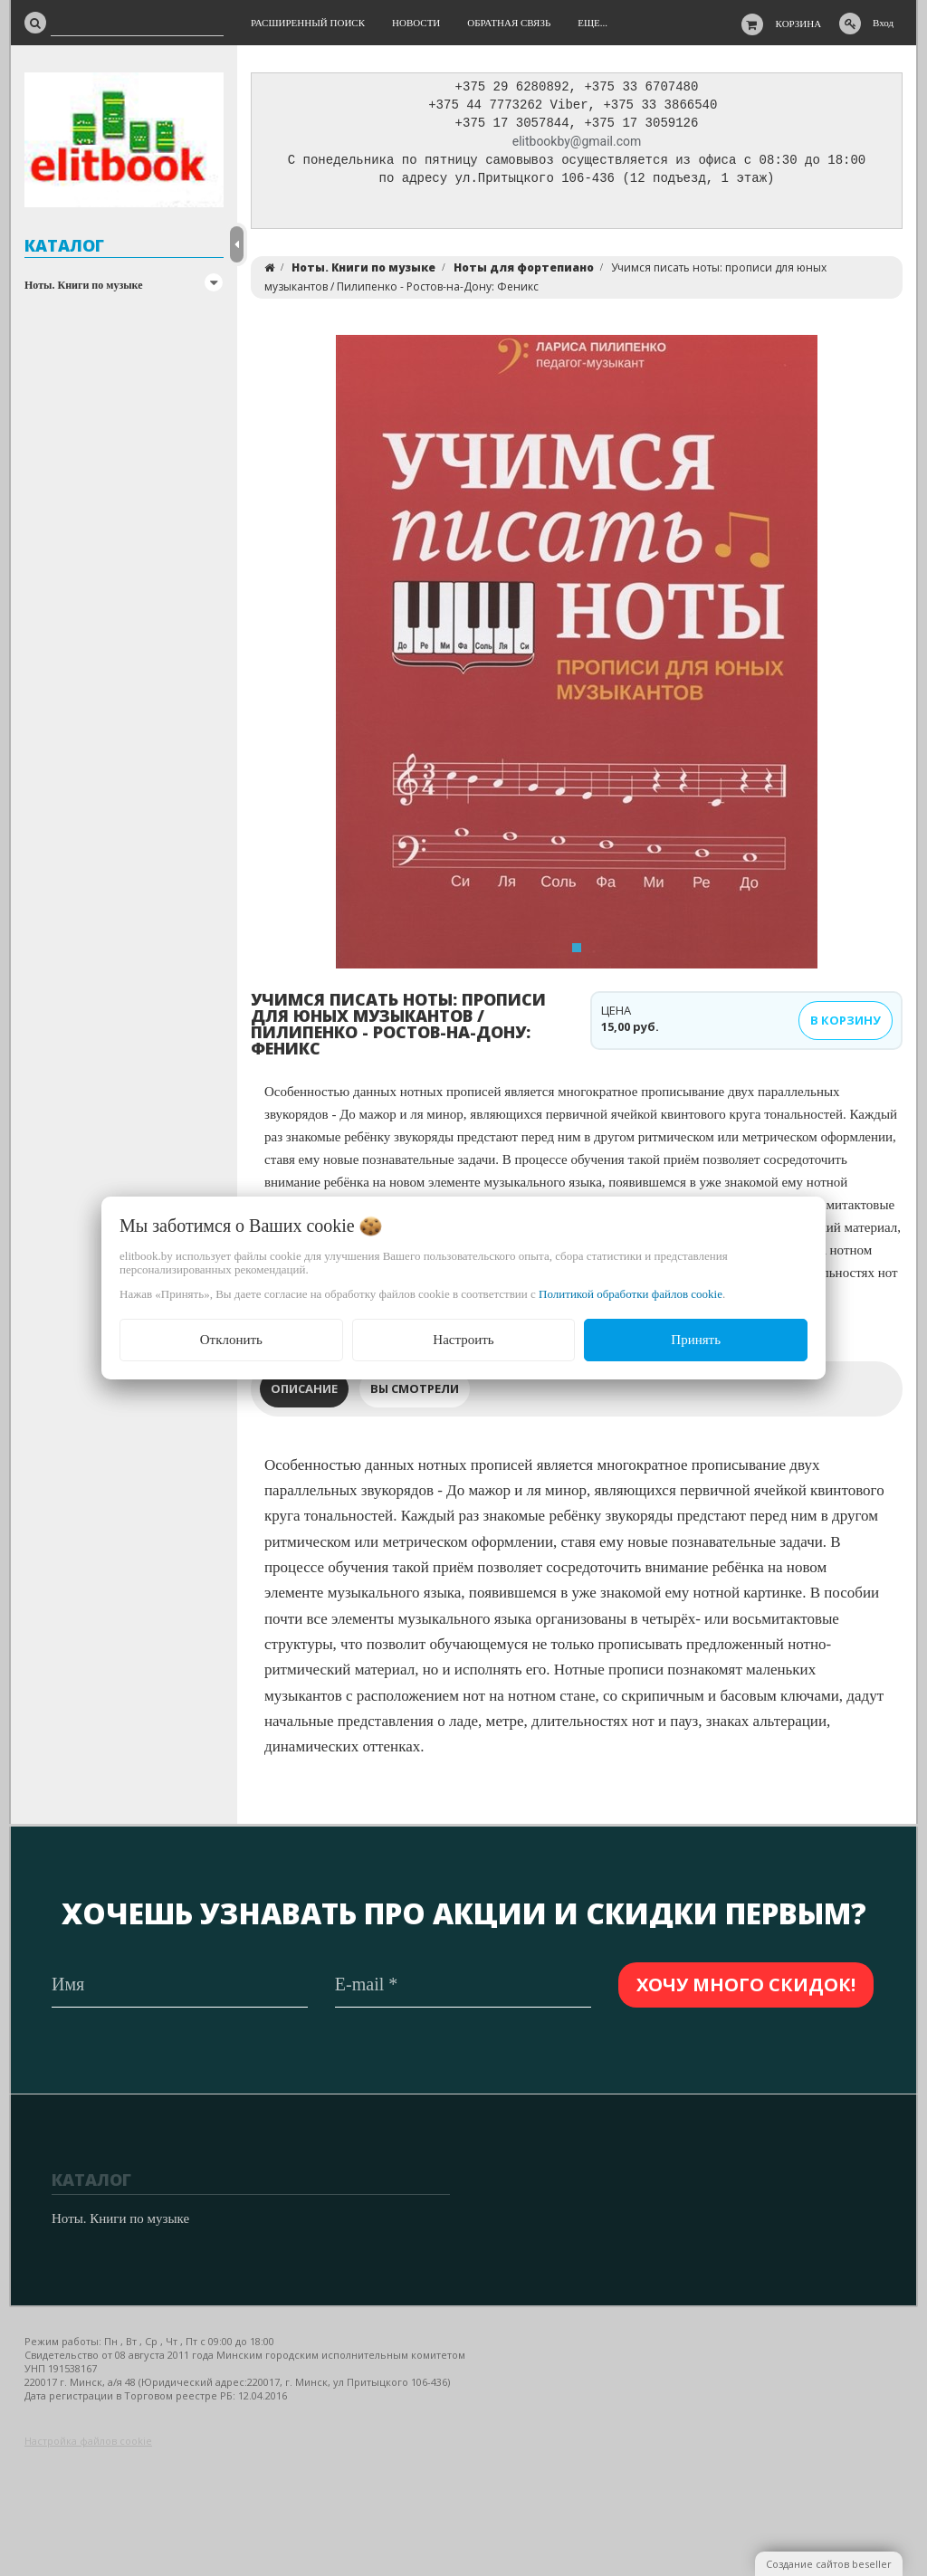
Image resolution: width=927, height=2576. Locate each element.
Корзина (799, 23)
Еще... (592, 22)
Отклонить (231, 1339)
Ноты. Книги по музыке (83, 285)
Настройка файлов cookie (88, 2441)
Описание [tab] (304, 1393)
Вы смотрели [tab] (414, 1393)
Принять (696, 1339)
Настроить (463, 1339)
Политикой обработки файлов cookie (630, 1294)
